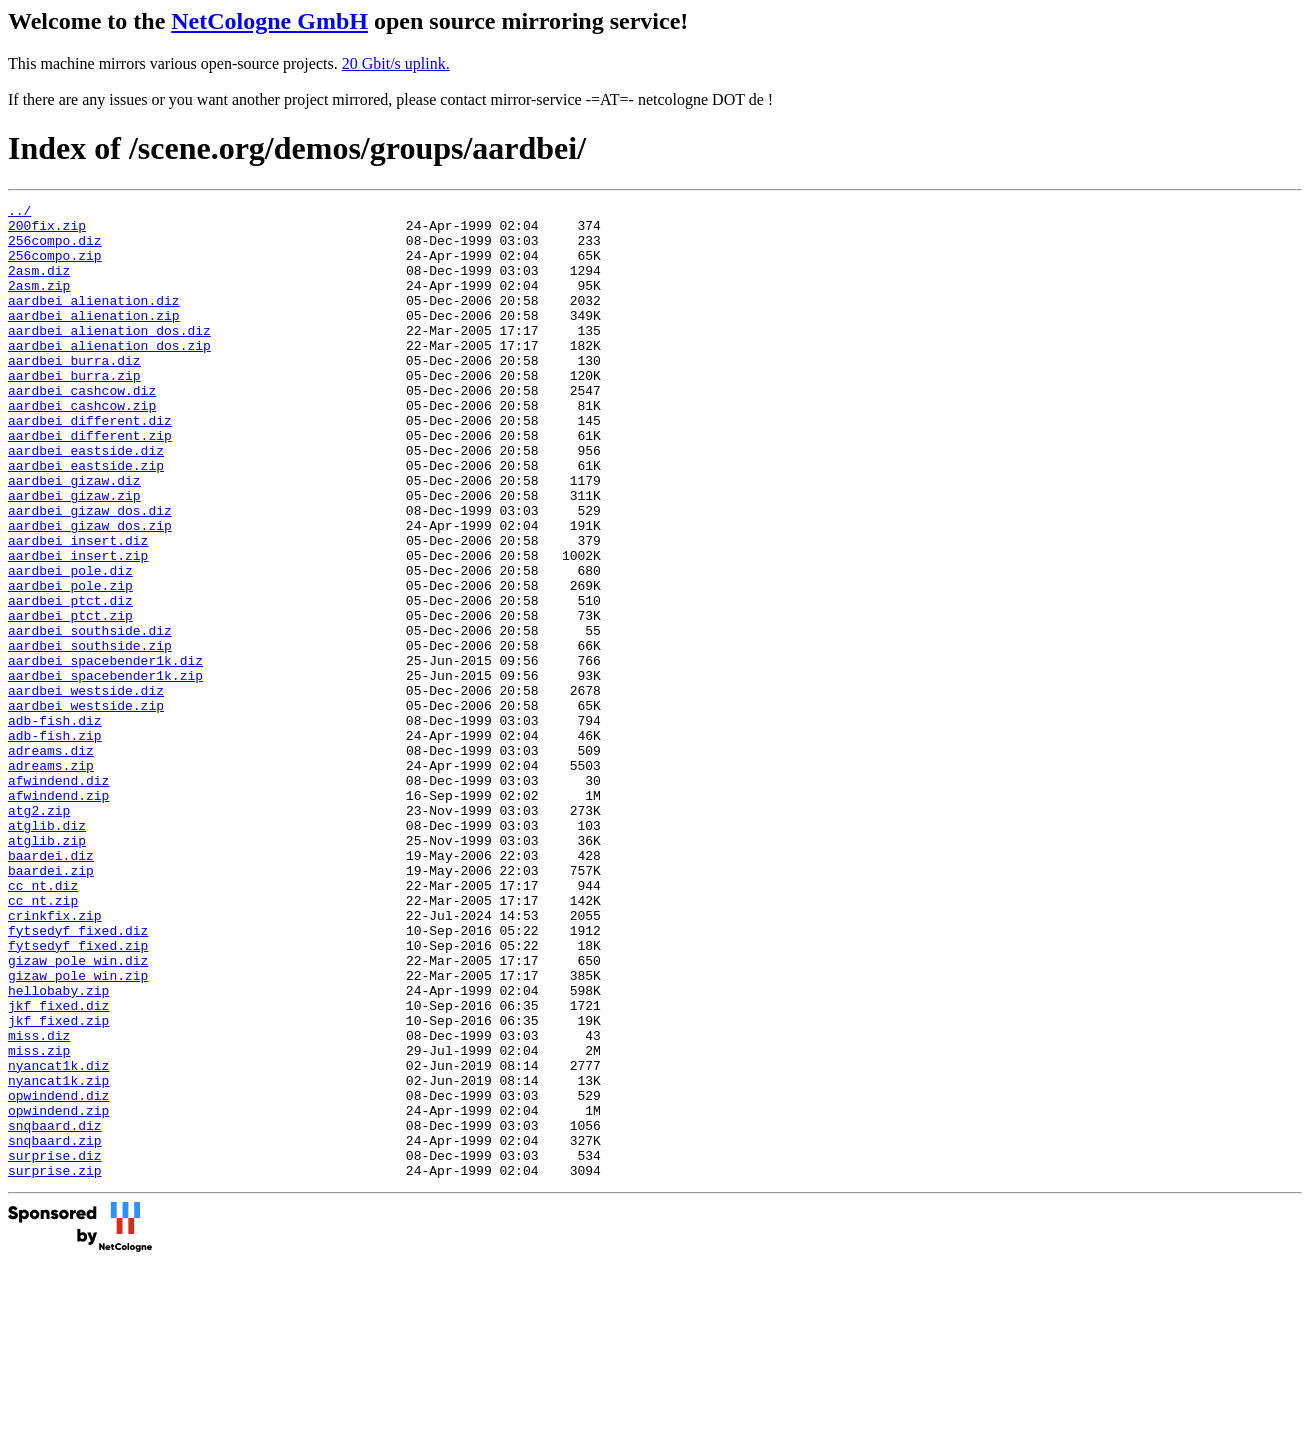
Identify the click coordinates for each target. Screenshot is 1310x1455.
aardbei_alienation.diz (94, 321)
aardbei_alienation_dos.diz (109, 357)
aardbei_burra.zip (74, 411)
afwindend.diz (58, 897)
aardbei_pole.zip (70, 663)
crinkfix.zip (55, 1059)
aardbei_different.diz (90, 465)
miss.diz (39, 1203)
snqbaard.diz (55, 1311)
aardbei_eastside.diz (86, 501)
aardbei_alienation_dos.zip (109, 375)
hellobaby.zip (58, 1149)
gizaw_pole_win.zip (78, 1131)
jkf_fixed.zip (58, 1185)
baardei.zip (51, 1005)
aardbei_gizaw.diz (74, 537)
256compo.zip (55, 267)
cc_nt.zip (43, 1041)
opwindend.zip (58, 1293)
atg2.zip (39, 933)
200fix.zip (47, 231)
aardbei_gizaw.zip (74, 555)
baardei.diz (51, 987)
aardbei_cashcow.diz (82, 429)
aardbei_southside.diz (90, 717)
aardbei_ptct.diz (70, 681)
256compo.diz (55, 249)
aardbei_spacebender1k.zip (105, 771)
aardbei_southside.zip (90, 735)
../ (19, 213)
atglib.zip (47, 969)
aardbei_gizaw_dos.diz (90, 573)
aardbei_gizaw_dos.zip (90, 591)
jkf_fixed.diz (58, 1167)
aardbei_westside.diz (86, 789)
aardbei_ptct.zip (70, 699)
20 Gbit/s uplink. (396, 63)
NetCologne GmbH (269, 21)
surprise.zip (55, 1365)
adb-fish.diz (55, 825)
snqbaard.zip (55, 1329)
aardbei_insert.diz (78, 609)
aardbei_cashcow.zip (82, 447)
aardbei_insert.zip (78, 627)
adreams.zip (51, 879)
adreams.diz (51, 861)
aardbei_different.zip (90, 483)
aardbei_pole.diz (70, 645)
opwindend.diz (58, 1275)
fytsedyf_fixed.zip (78, 1095)
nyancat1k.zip (58, 1257)
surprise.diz (55, 1347)
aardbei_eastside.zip (86, 519)
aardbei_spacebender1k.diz (105, 753)
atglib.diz (47, 951)
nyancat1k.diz (58, 1239)
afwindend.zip (58, 915)
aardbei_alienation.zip (94, 339)
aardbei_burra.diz (74, 393)
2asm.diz (39, 285)
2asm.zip (39, 303)
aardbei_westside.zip (86, 807)
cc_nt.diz (43, 1023)
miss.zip (39, 1221)
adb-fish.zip (55, 843)
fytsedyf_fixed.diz (78, 1077)
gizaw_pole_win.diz (78, 1113)
